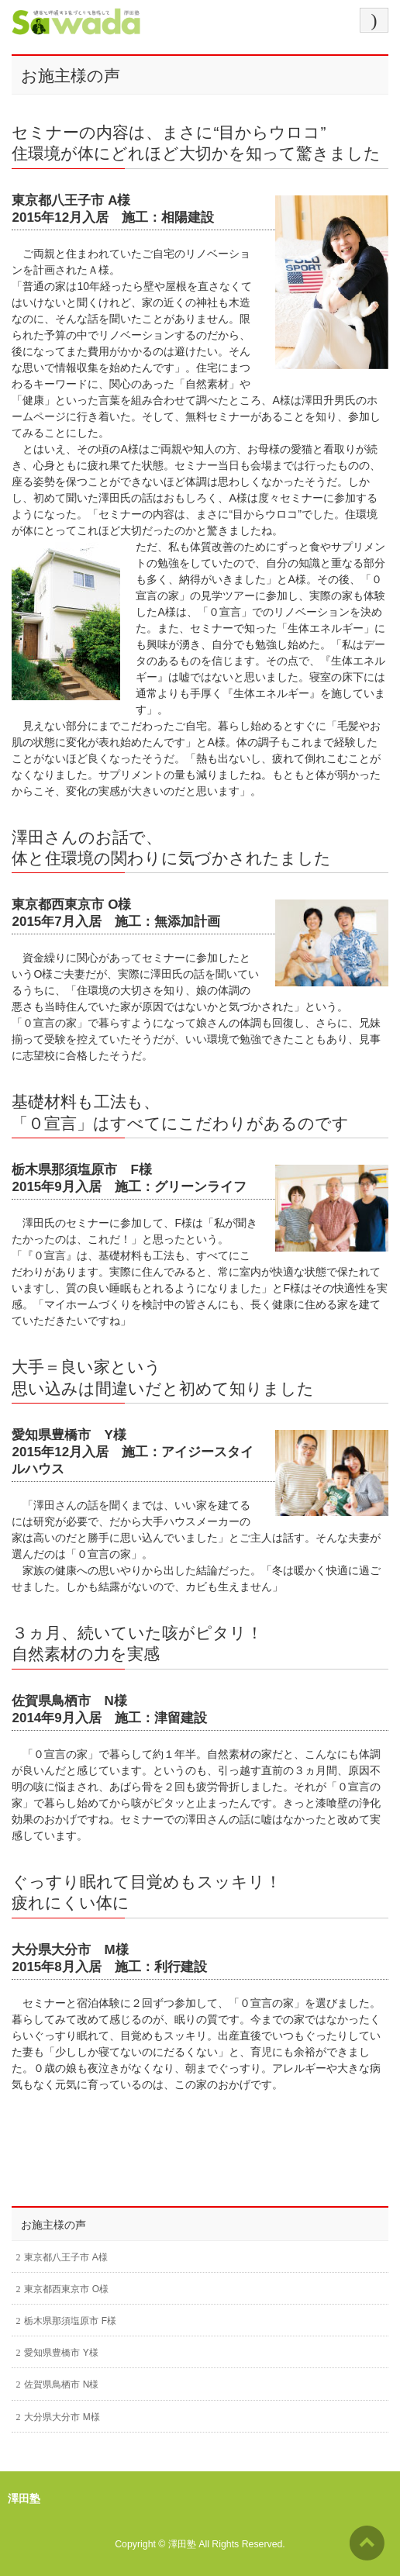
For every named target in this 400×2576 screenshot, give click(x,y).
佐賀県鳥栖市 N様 (61, 2384)
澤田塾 (182, 2544)
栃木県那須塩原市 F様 (70, 2320)
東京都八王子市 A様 (65, 2257)
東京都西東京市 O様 (66, 2289)
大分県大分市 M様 (61, 2417)
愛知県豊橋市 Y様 (61, 2352)
